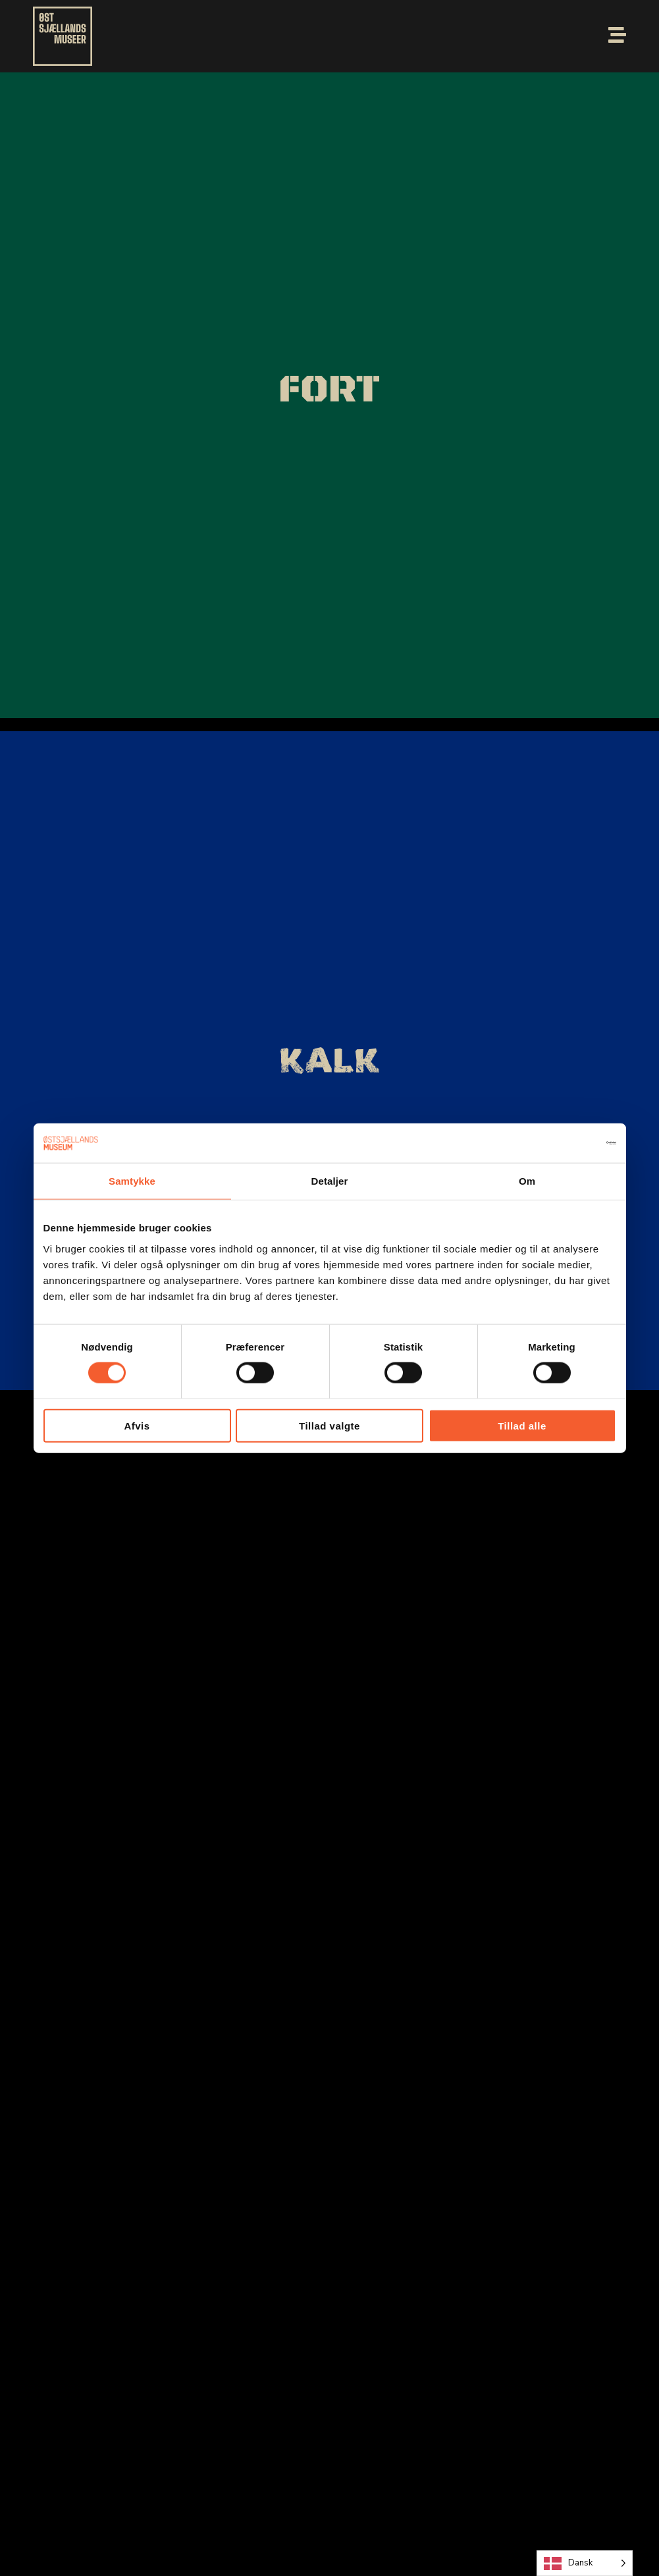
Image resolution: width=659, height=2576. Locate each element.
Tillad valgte (329, 1425)
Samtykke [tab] (132, 1181)
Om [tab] (527, 1181)
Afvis (136, 1425)
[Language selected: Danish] (585, 2563)
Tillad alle (522, 1425)
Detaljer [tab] (329, 1181)
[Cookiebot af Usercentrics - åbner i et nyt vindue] (558, 1143)
